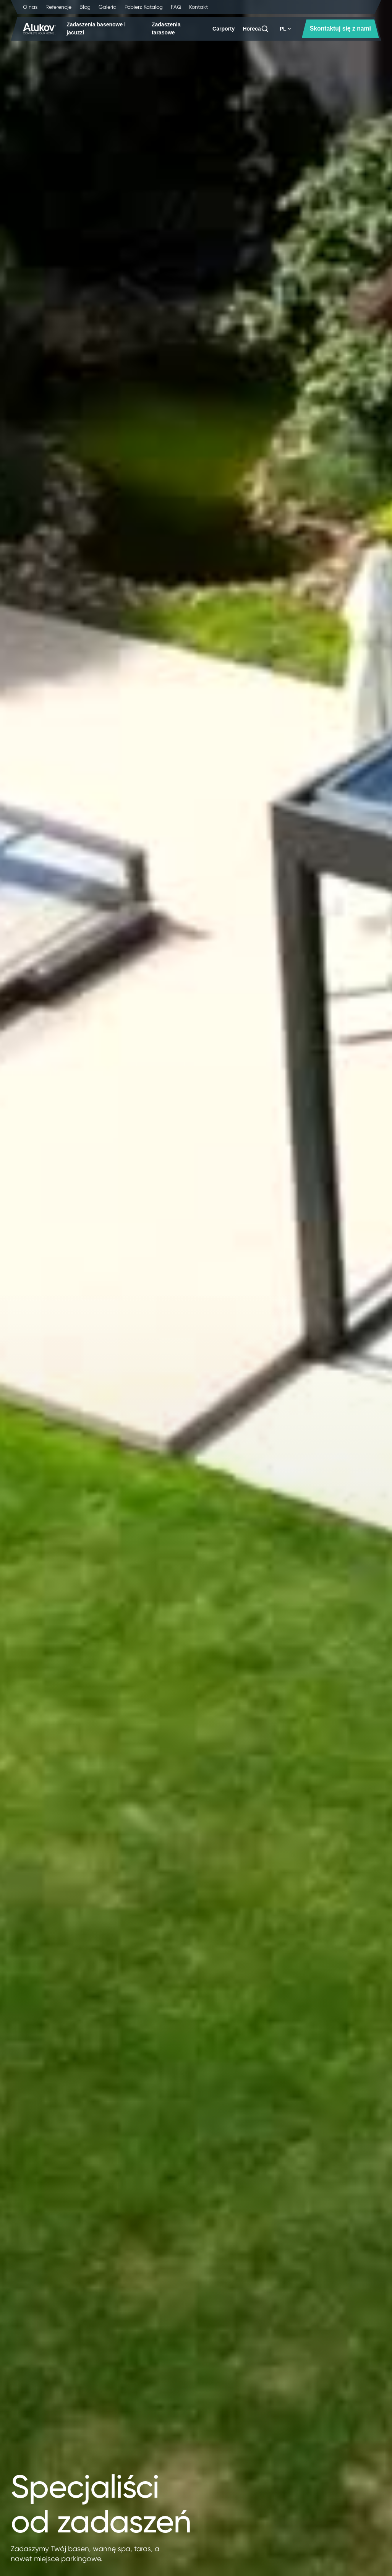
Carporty (223, 29)
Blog (85, 7)
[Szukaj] (265, 29)
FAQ (176, 7)
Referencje (58, 7)
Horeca (252, 29)
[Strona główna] (39, 29)
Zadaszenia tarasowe (166, 28)
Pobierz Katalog (144, 7)
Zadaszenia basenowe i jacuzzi (96, 28)
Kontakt (198, 7)
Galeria (108, 7)
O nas (30, 7)
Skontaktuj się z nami (340, 28)
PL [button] (285, 29)
